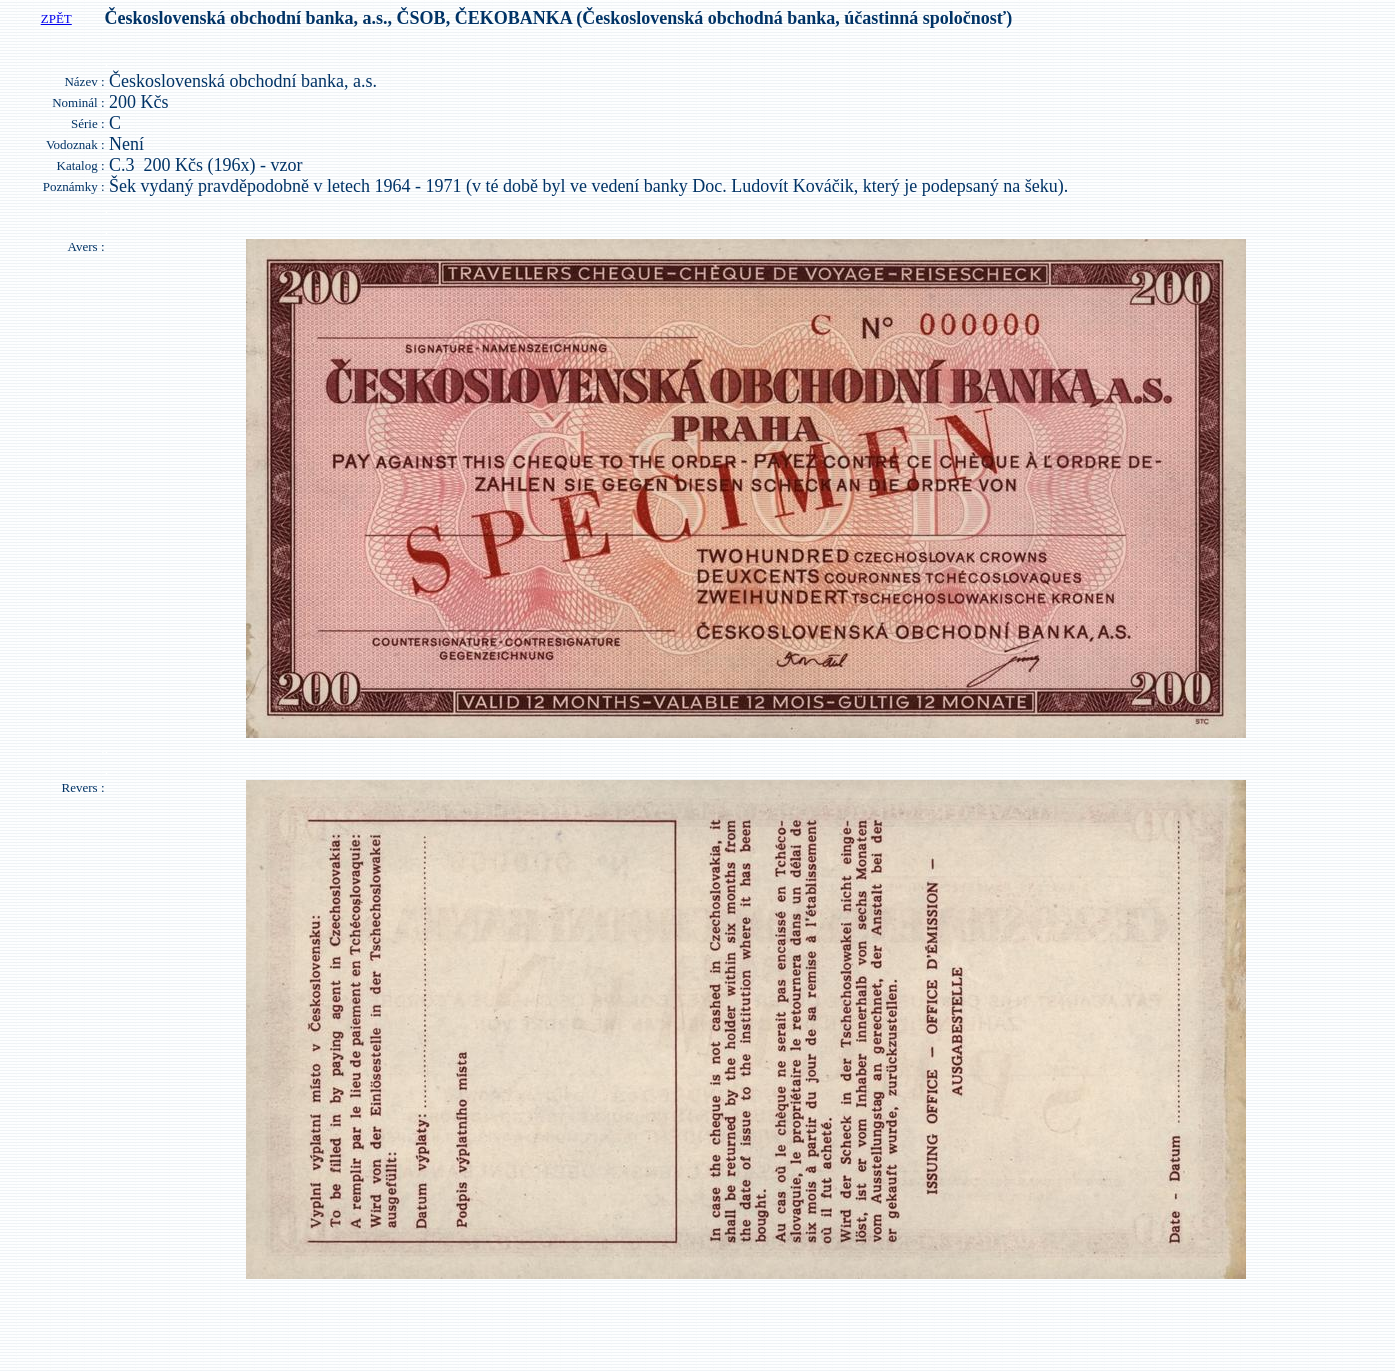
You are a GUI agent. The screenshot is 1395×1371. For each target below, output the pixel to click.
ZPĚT (56, 18)
